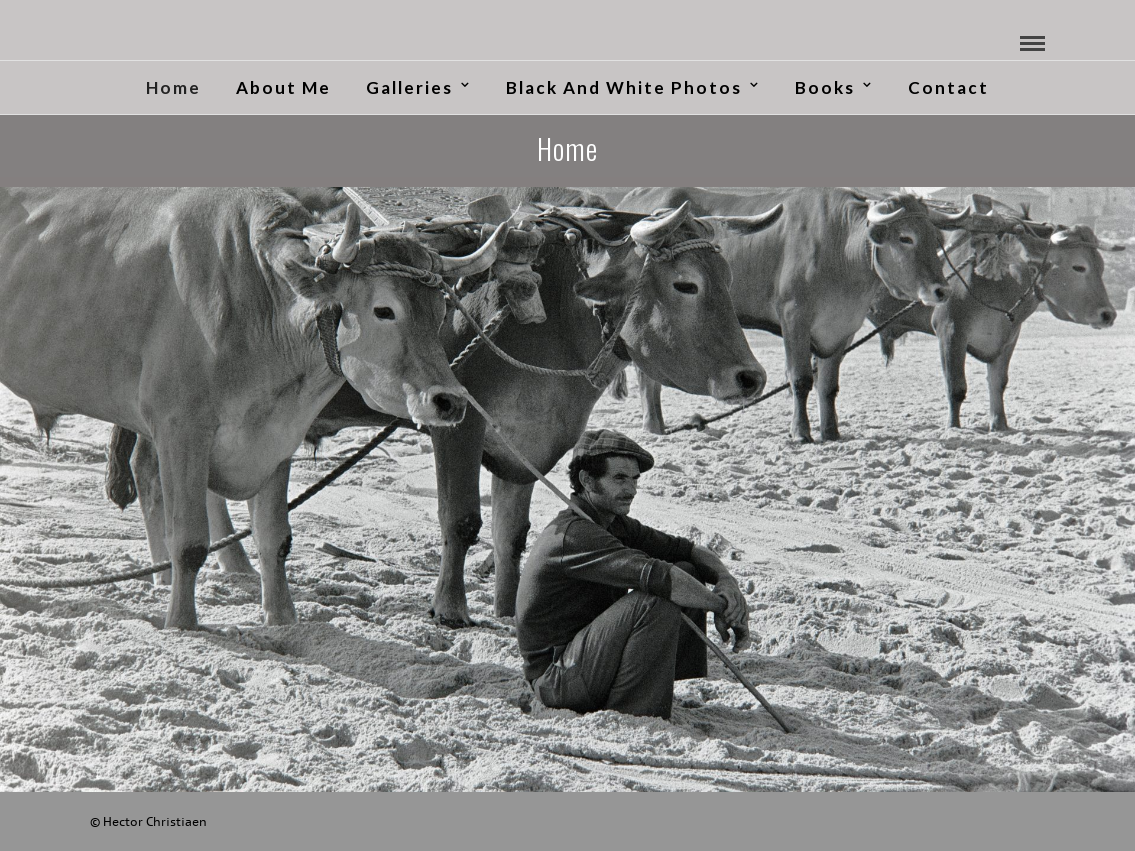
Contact (948, 87)
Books (825, 87)
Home (173, 87)
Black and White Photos (624, 87)
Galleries (409, 87)
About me (283, 87)
